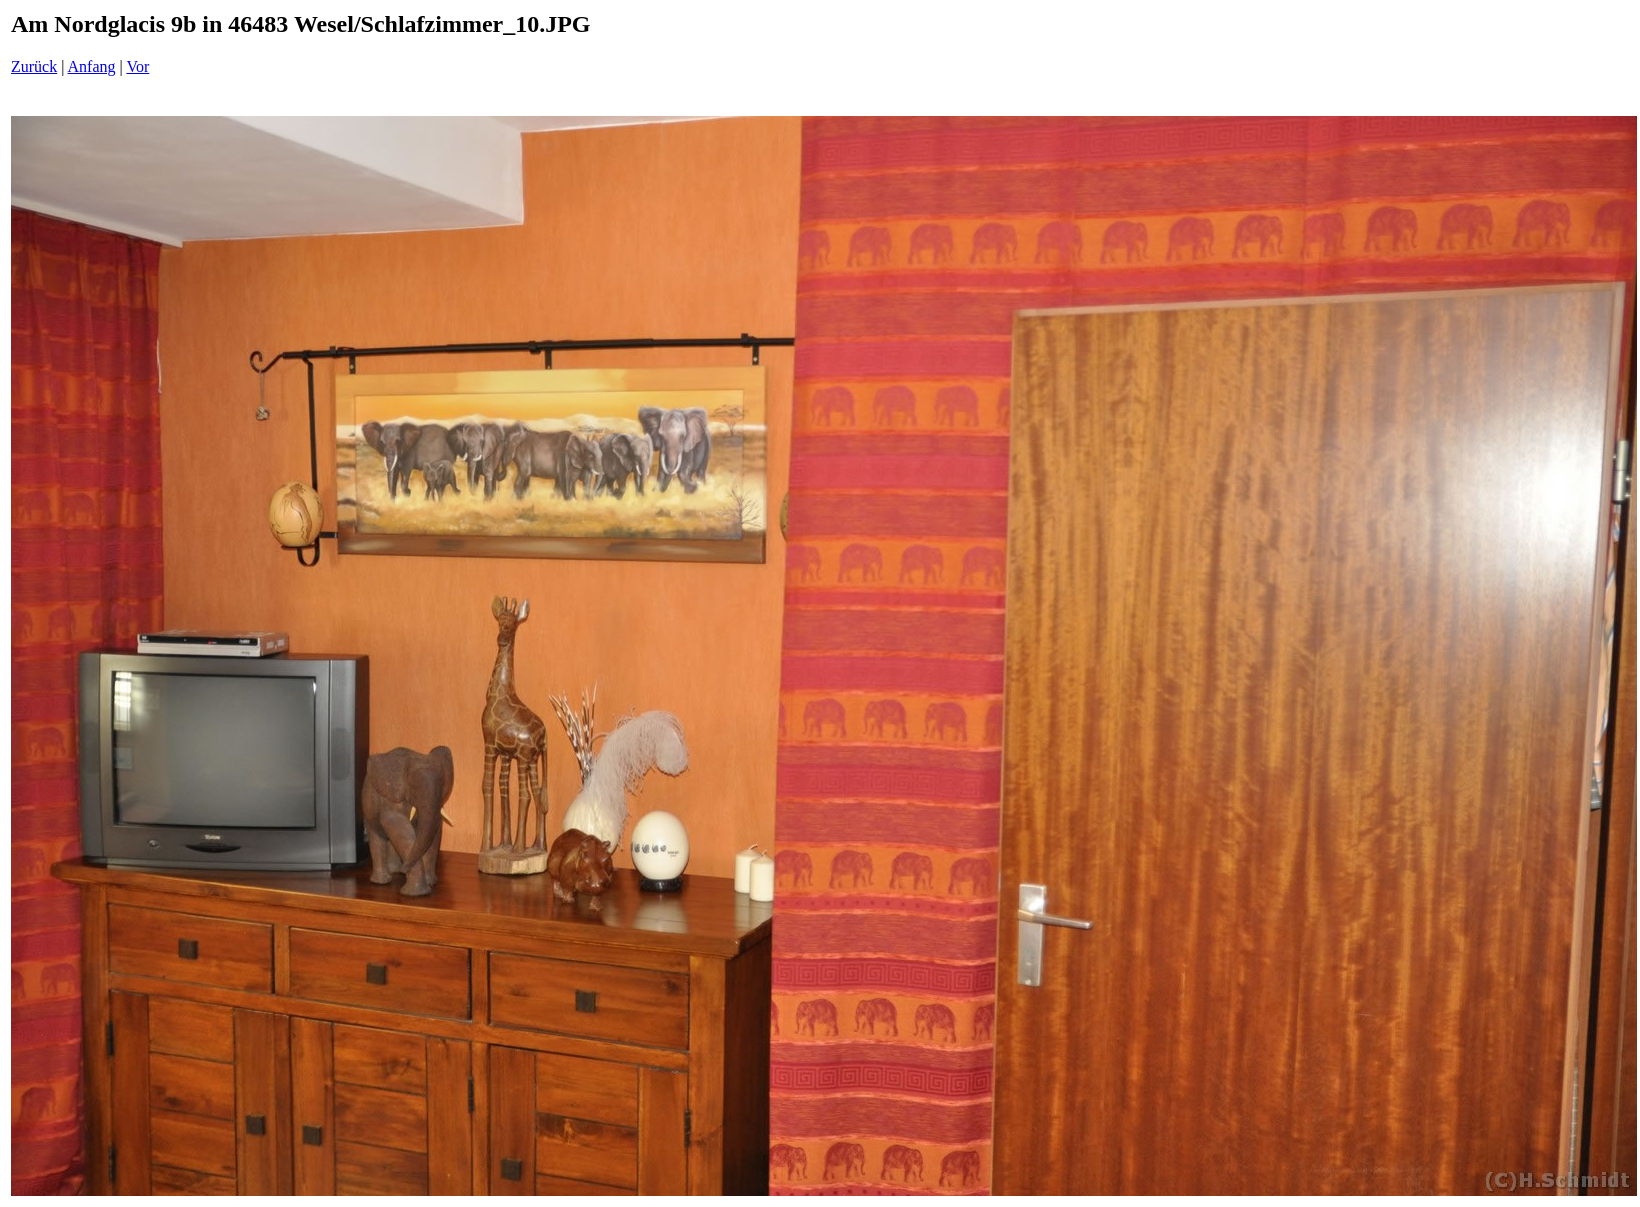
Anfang (92, 66)
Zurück (34, 66)
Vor (137, 66)
